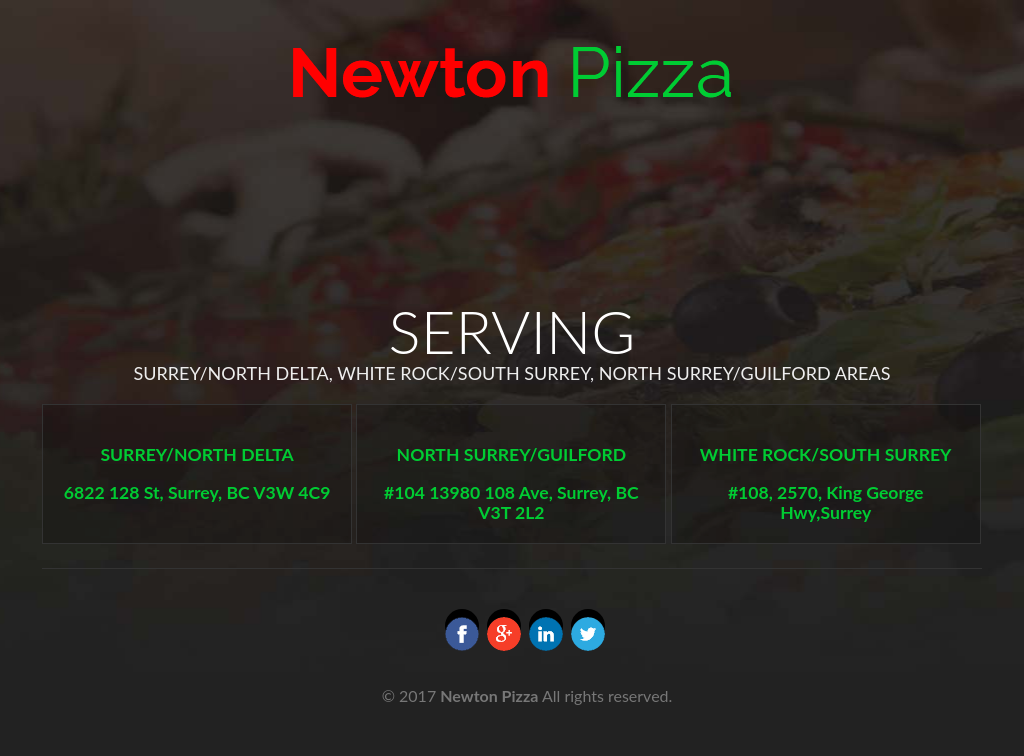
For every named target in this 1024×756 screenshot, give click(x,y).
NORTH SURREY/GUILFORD (512, 454)
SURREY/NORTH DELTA (196, 454)
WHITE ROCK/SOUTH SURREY (826, 454)
